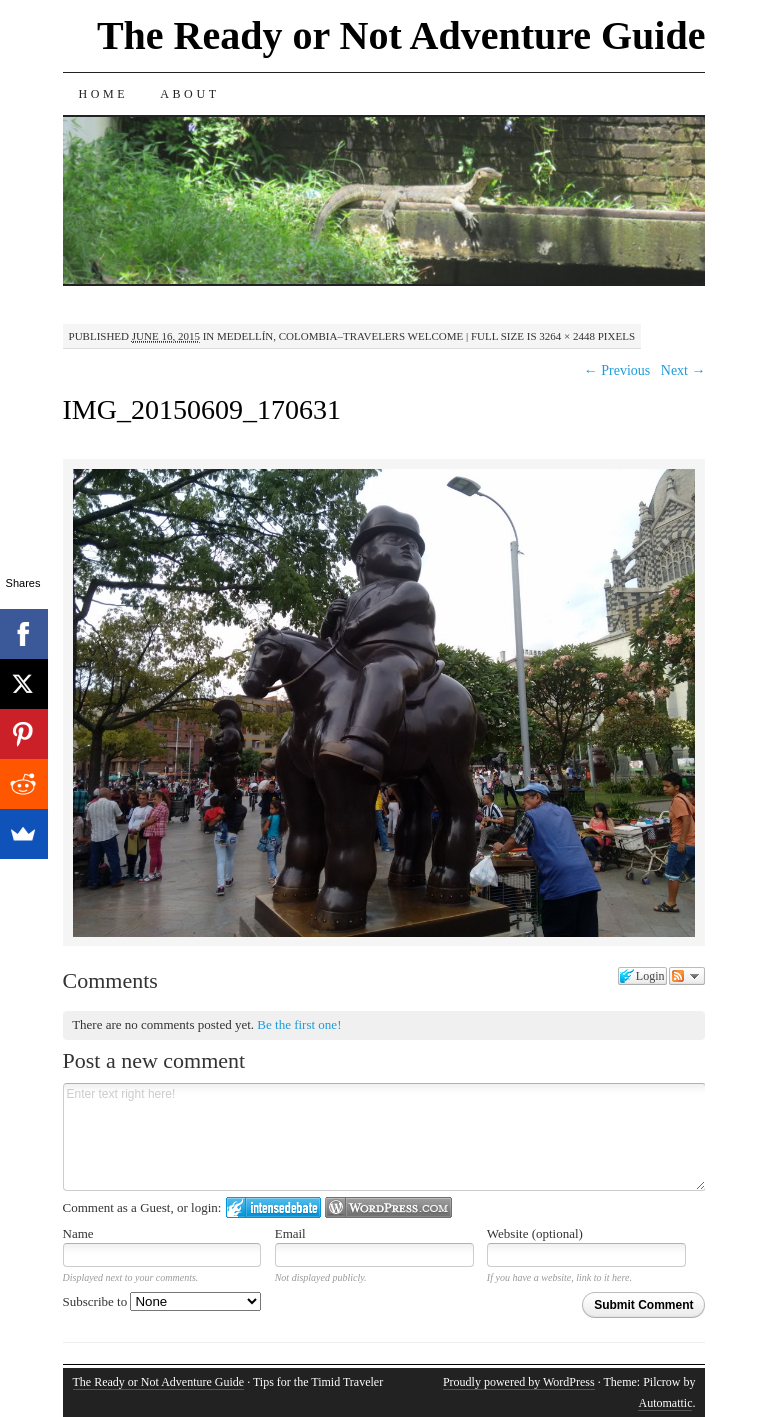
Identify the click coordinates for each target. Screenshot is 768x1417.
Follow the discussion (687, 976)
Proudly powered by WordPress (519, 1382)
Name (78, 1233)
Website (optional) (535, 1233)
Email (290, 1233)
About (189, 94)
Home (104, 94)
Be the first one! (299, 1024)
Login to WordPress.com (388, 1207)
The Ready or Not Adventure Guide (401, 35)
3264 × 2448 (567, 336)
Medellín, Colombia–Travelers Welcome (340, 336)
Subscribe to (162, 1301)
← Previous (617, 370)
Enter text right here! (384, 1137)
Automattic (665, 1403)
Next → (683, 370)
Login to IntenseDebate (273, 1207)
